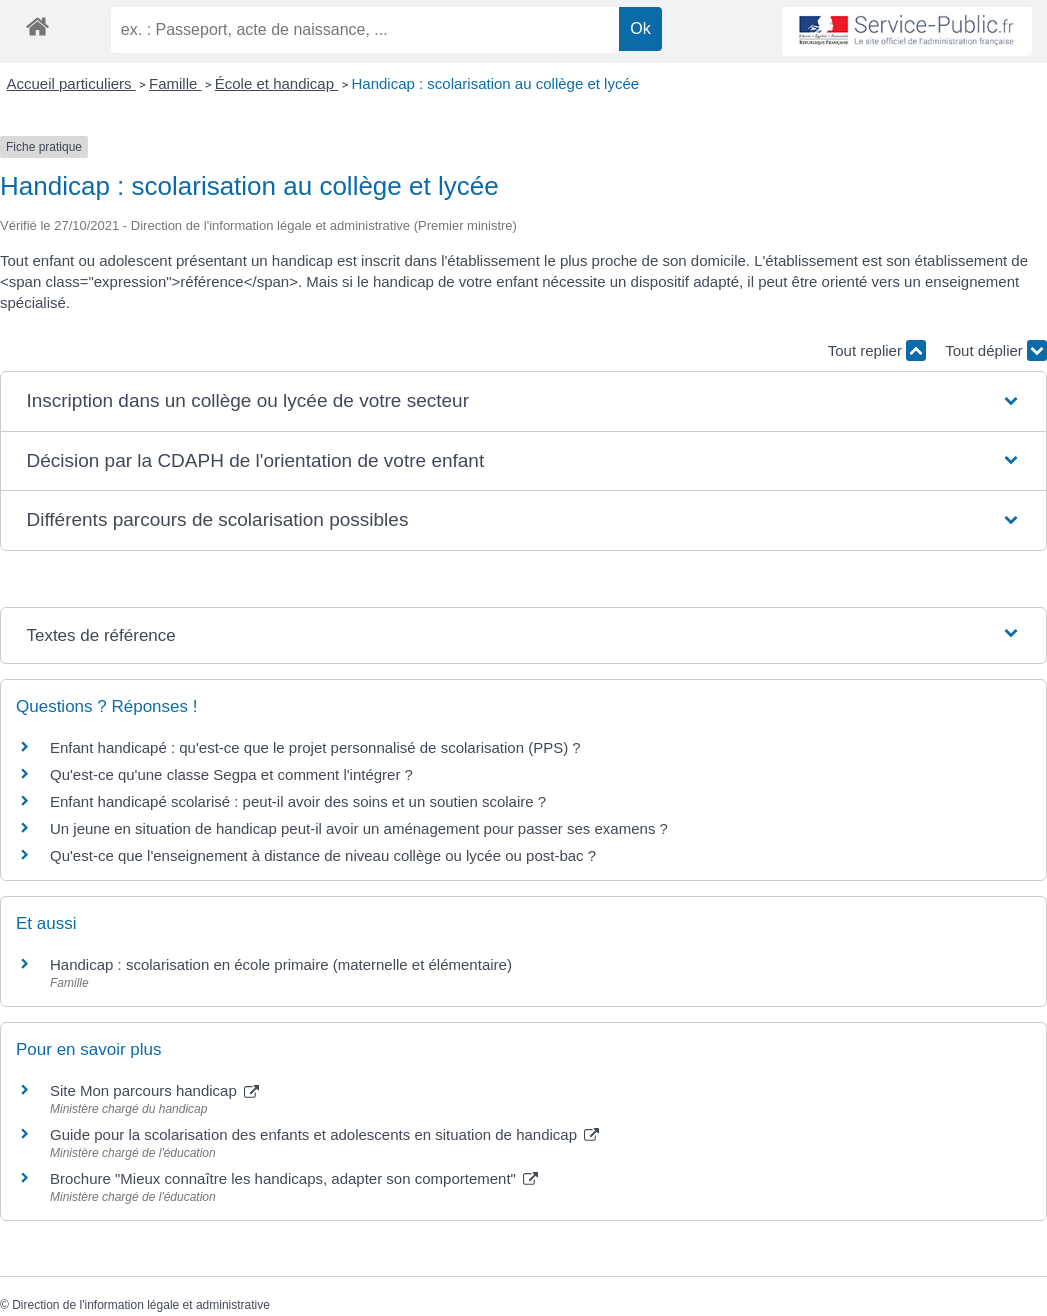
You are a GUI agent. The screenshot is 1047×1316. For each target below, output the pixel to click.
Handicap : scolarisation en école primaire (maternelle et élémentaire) (281, 964)
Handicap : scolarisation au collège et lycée (495, 83)
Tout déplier (996, 350)
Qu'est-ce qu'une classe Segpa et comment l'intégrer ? (231, 774)
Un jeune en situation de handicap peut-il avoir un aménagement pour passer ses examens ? (359, 828)
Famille (175, 83)
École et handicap (276, 83)
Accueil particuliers (71, 83)
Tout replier (877, 350)
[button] (523, 401)
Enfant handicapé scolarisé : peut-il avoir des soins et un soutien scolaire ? (298, 801)
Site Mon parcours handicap (154, 1090)
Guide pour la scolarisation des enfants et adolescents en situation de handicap (324, 1134)
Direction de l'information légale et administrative (141, 1305)
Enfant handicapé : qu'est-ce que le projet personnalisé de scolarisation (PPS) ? (315, 747)
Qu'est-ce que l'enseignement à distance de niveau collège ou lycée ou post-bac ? (323, 855)
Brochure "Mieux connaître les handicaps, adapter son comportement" (294, 1178)
